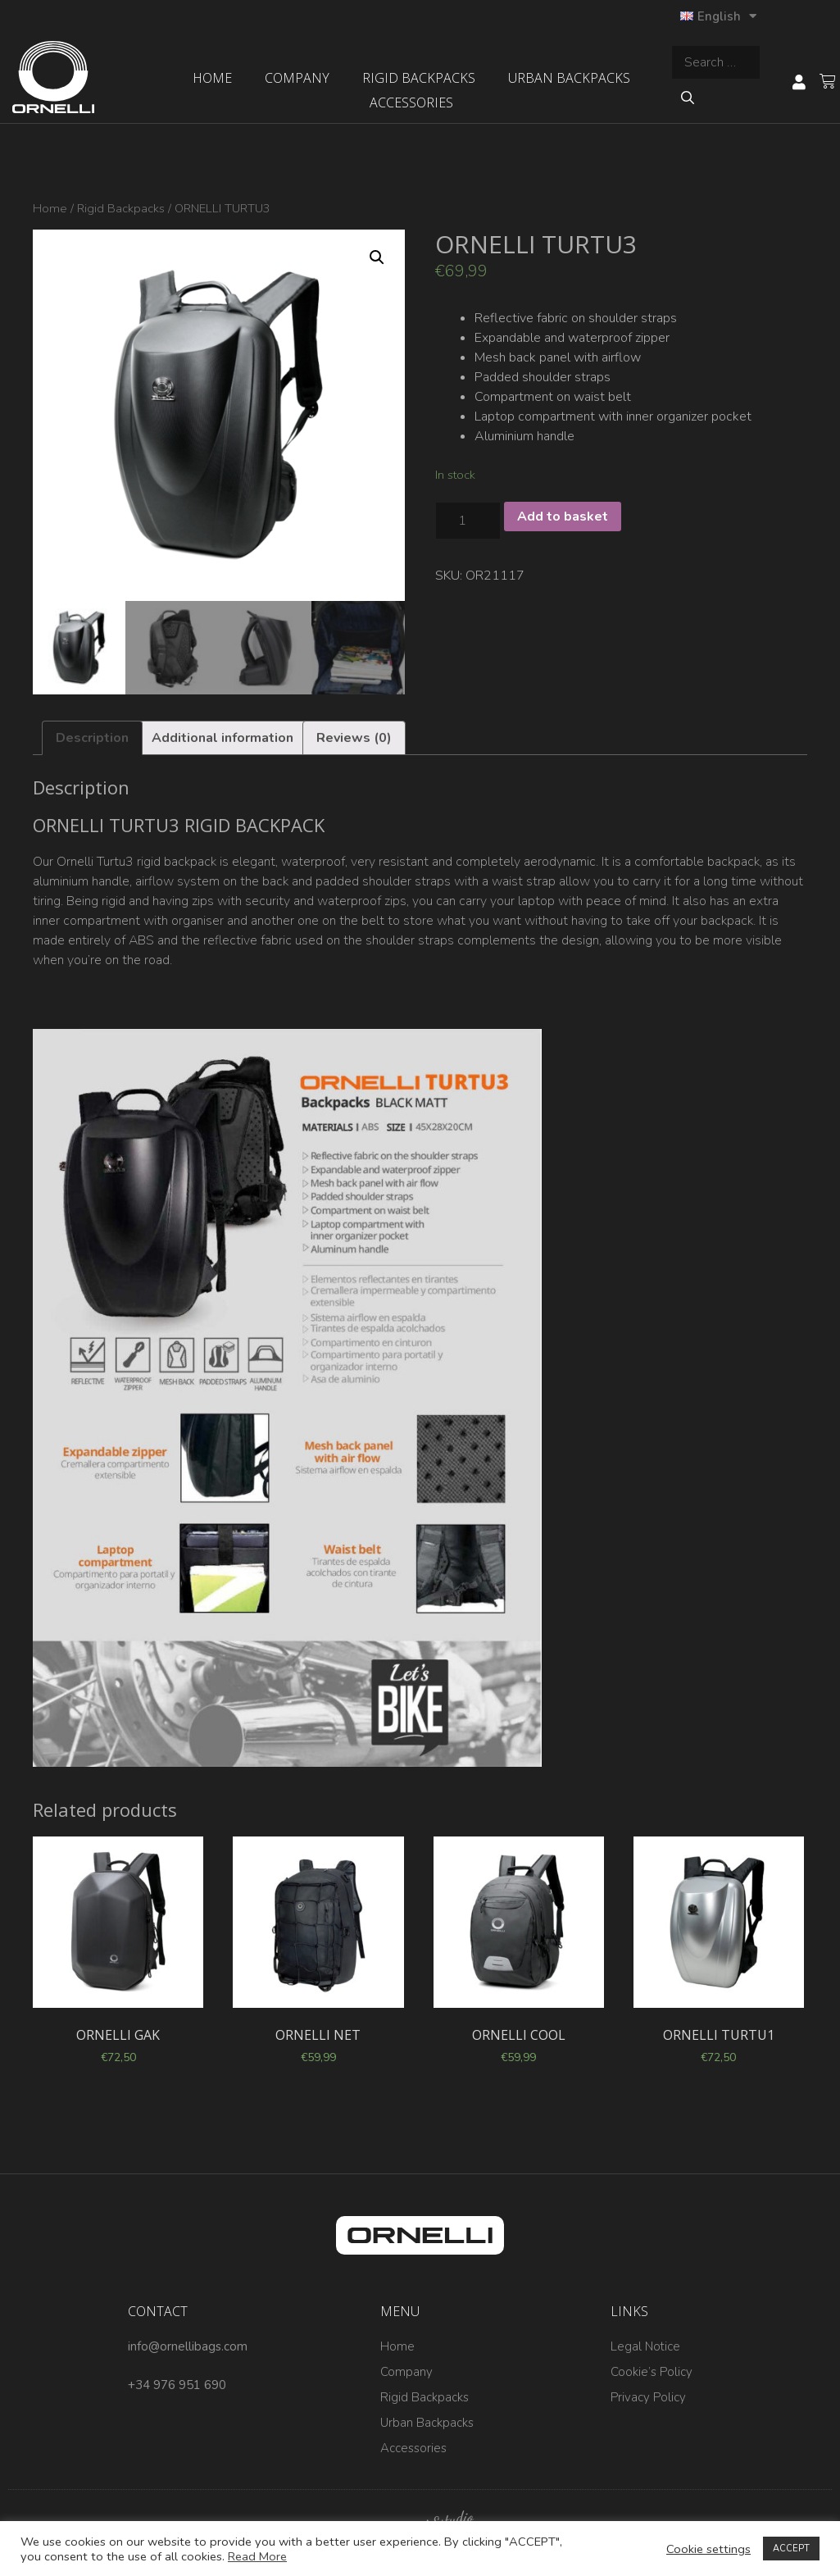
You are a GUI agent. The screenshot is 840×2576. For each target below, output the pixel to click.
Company (297, 78)
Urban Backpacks (569, 78)
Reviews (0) (354, 738)
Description (92, 738)
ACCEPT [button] (791, 2548)
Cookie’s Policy (651, 2372)
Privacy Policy (648, 2397)
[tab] (92, 738)
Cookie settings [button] (708, 2549)
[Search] (687, 97)
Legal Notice (645, 2346)
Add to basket (562, 516)
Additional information (222, 738)
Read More (257, 2556)
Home (212, 78)
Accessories (411, 102)
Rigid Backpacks (418, 78)
